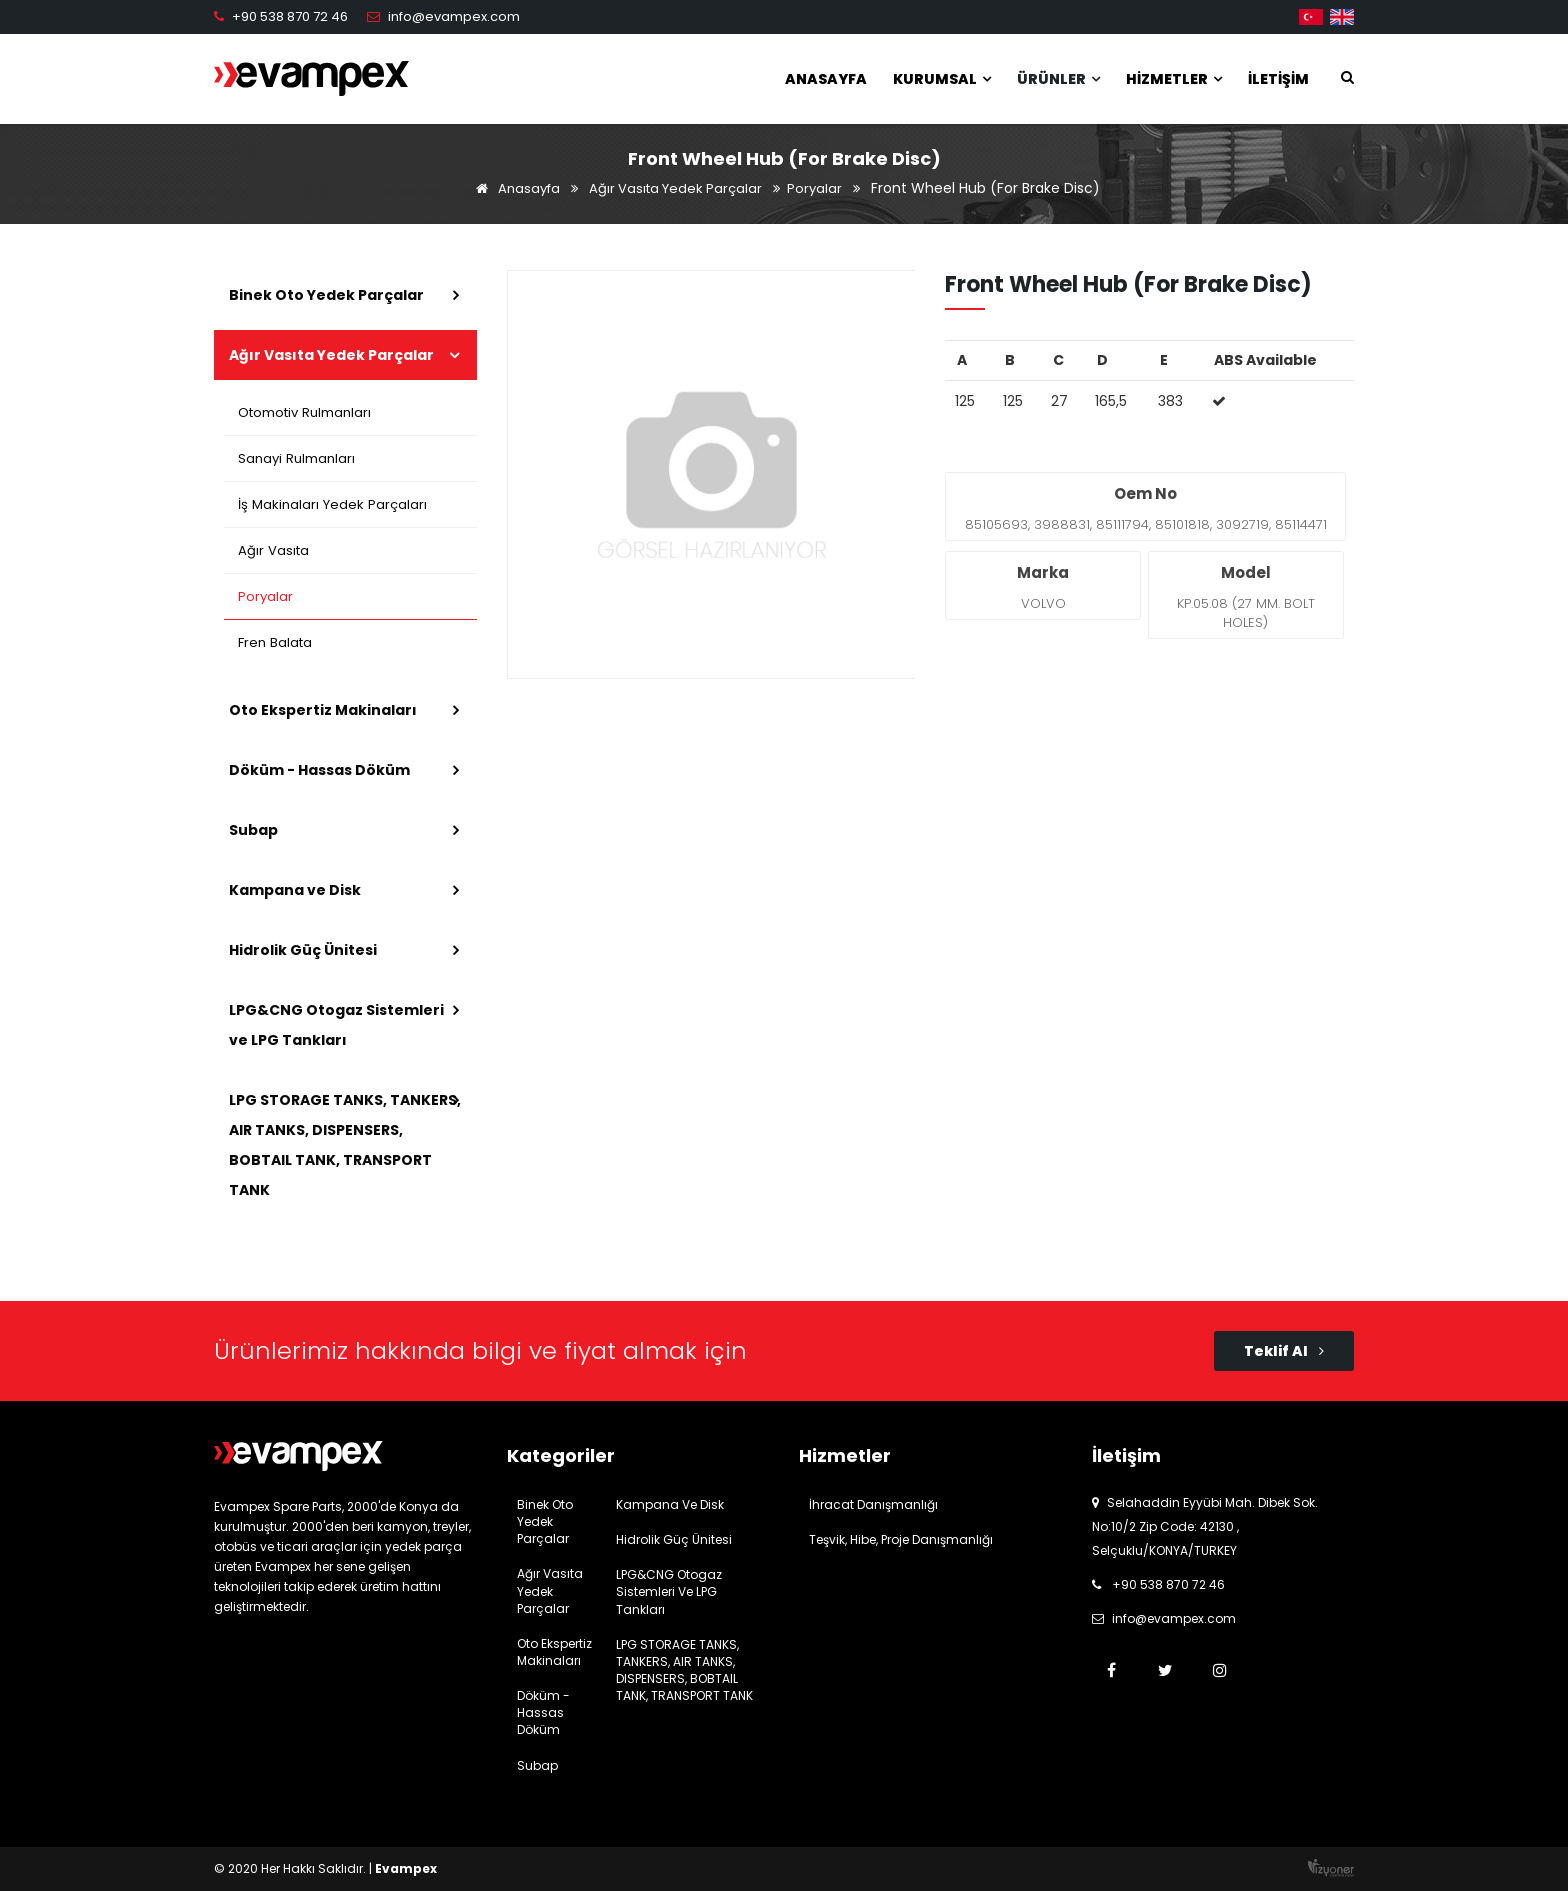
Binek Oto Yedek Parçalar (326, 295)
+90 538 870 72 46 (290, 16)
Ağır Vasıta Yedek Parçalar (675, 188)
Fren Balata (275, 642)
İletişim (1278, 79)
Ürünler (1058, 79)
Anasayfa (826, 79)
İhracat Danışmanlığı (873, 1504)
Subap (253, 830)
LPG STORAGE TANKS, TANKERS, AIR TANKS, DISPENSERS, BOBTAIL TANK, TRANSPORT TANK (345, 1145)
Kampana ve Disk (295, 890)
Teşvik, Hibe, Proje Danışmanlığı (901, 1539)
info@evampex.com (454, 16)
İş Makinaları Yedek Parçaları (332, 504)
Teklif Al (1284, 1351)
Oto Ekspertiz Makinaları (323, 710)
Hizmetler (1174, 79)
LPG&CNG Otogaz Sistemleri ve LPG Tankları (336, 1025)
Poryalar (814, 188)
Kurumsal (942, 79)
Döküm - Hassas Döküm (319, 770)
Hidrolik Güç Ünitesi (303, 950)
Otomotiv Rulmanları (305, 412)
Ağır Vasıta (274, 550)
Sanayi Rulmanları (297, 458)
